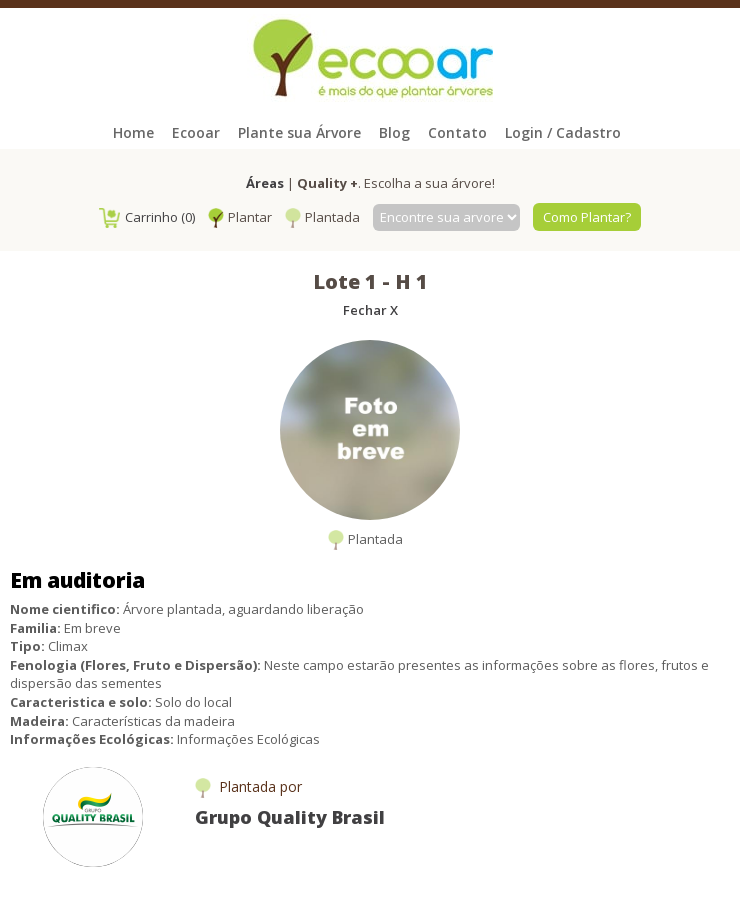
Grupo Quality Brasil (290, 817)
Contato (457, 132)
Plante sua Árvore (299, 132)
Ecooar (196, 132)
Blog (394, 132)
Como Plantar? (587, 217)
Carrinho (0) (147, 217)
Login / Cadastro (563, 132)
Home (133, 132)
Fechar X (370, 310)
